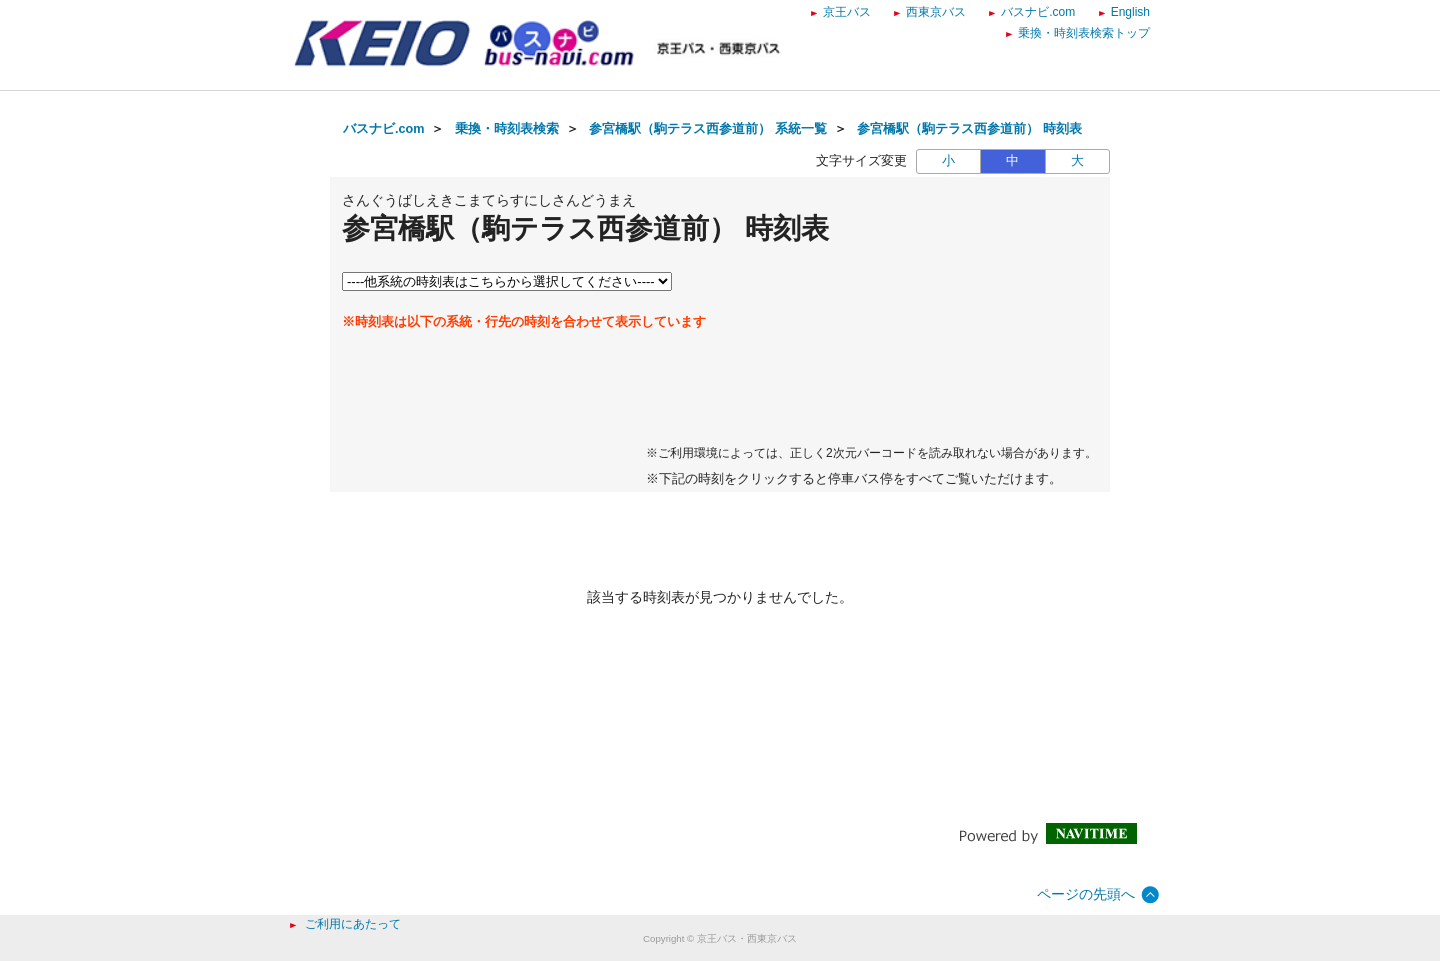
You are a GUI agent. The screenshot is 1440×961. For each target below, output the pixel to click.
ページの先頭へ (1086, 894)
